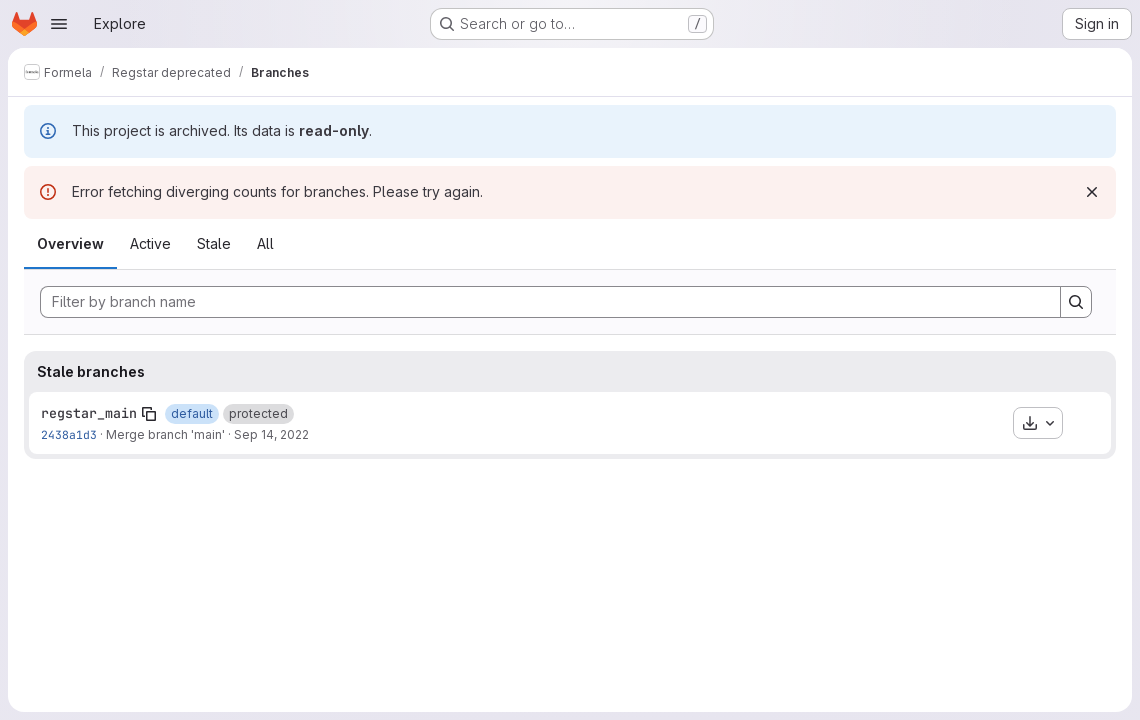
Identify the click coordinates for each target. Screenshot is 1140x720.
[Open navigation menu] (59, 24)
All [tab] (265, 243)
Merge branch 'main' (165, 434)
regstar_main (89, 413)
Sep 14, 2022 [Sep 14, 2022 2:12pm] (271, 434)
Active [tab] (150, 243)
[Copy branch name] (149, 414)
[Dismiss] (1092, 192)
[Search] (1076, 302)
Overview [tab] (70, 243)
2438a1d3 (69, 434)
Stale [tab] (214, 243)
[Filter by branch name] (550, 302)
